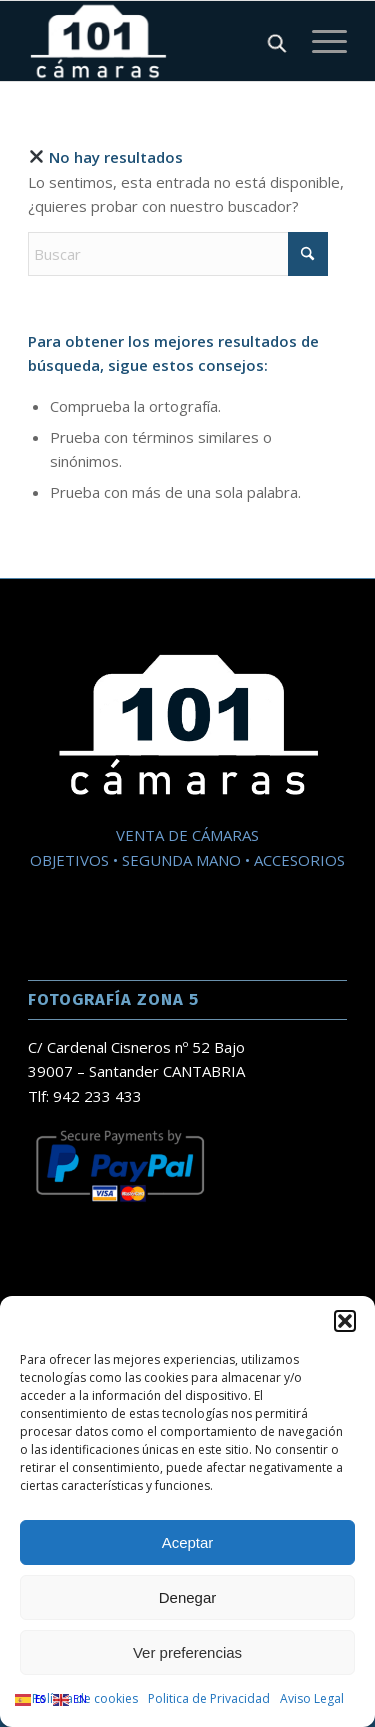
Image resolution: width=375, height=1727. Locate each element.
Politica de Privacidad (209, 1698)
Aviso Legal (312, 1698)
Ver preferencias (187, 1652)
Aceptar (188, 1542)
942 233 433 (97, 1096)
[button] (345, 1321)
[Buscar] (178, 254)
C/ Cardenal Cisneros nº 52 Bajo (136, 1047)
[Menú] (319, 41)
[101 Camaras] (155, 41)
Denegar (188, 1597)
